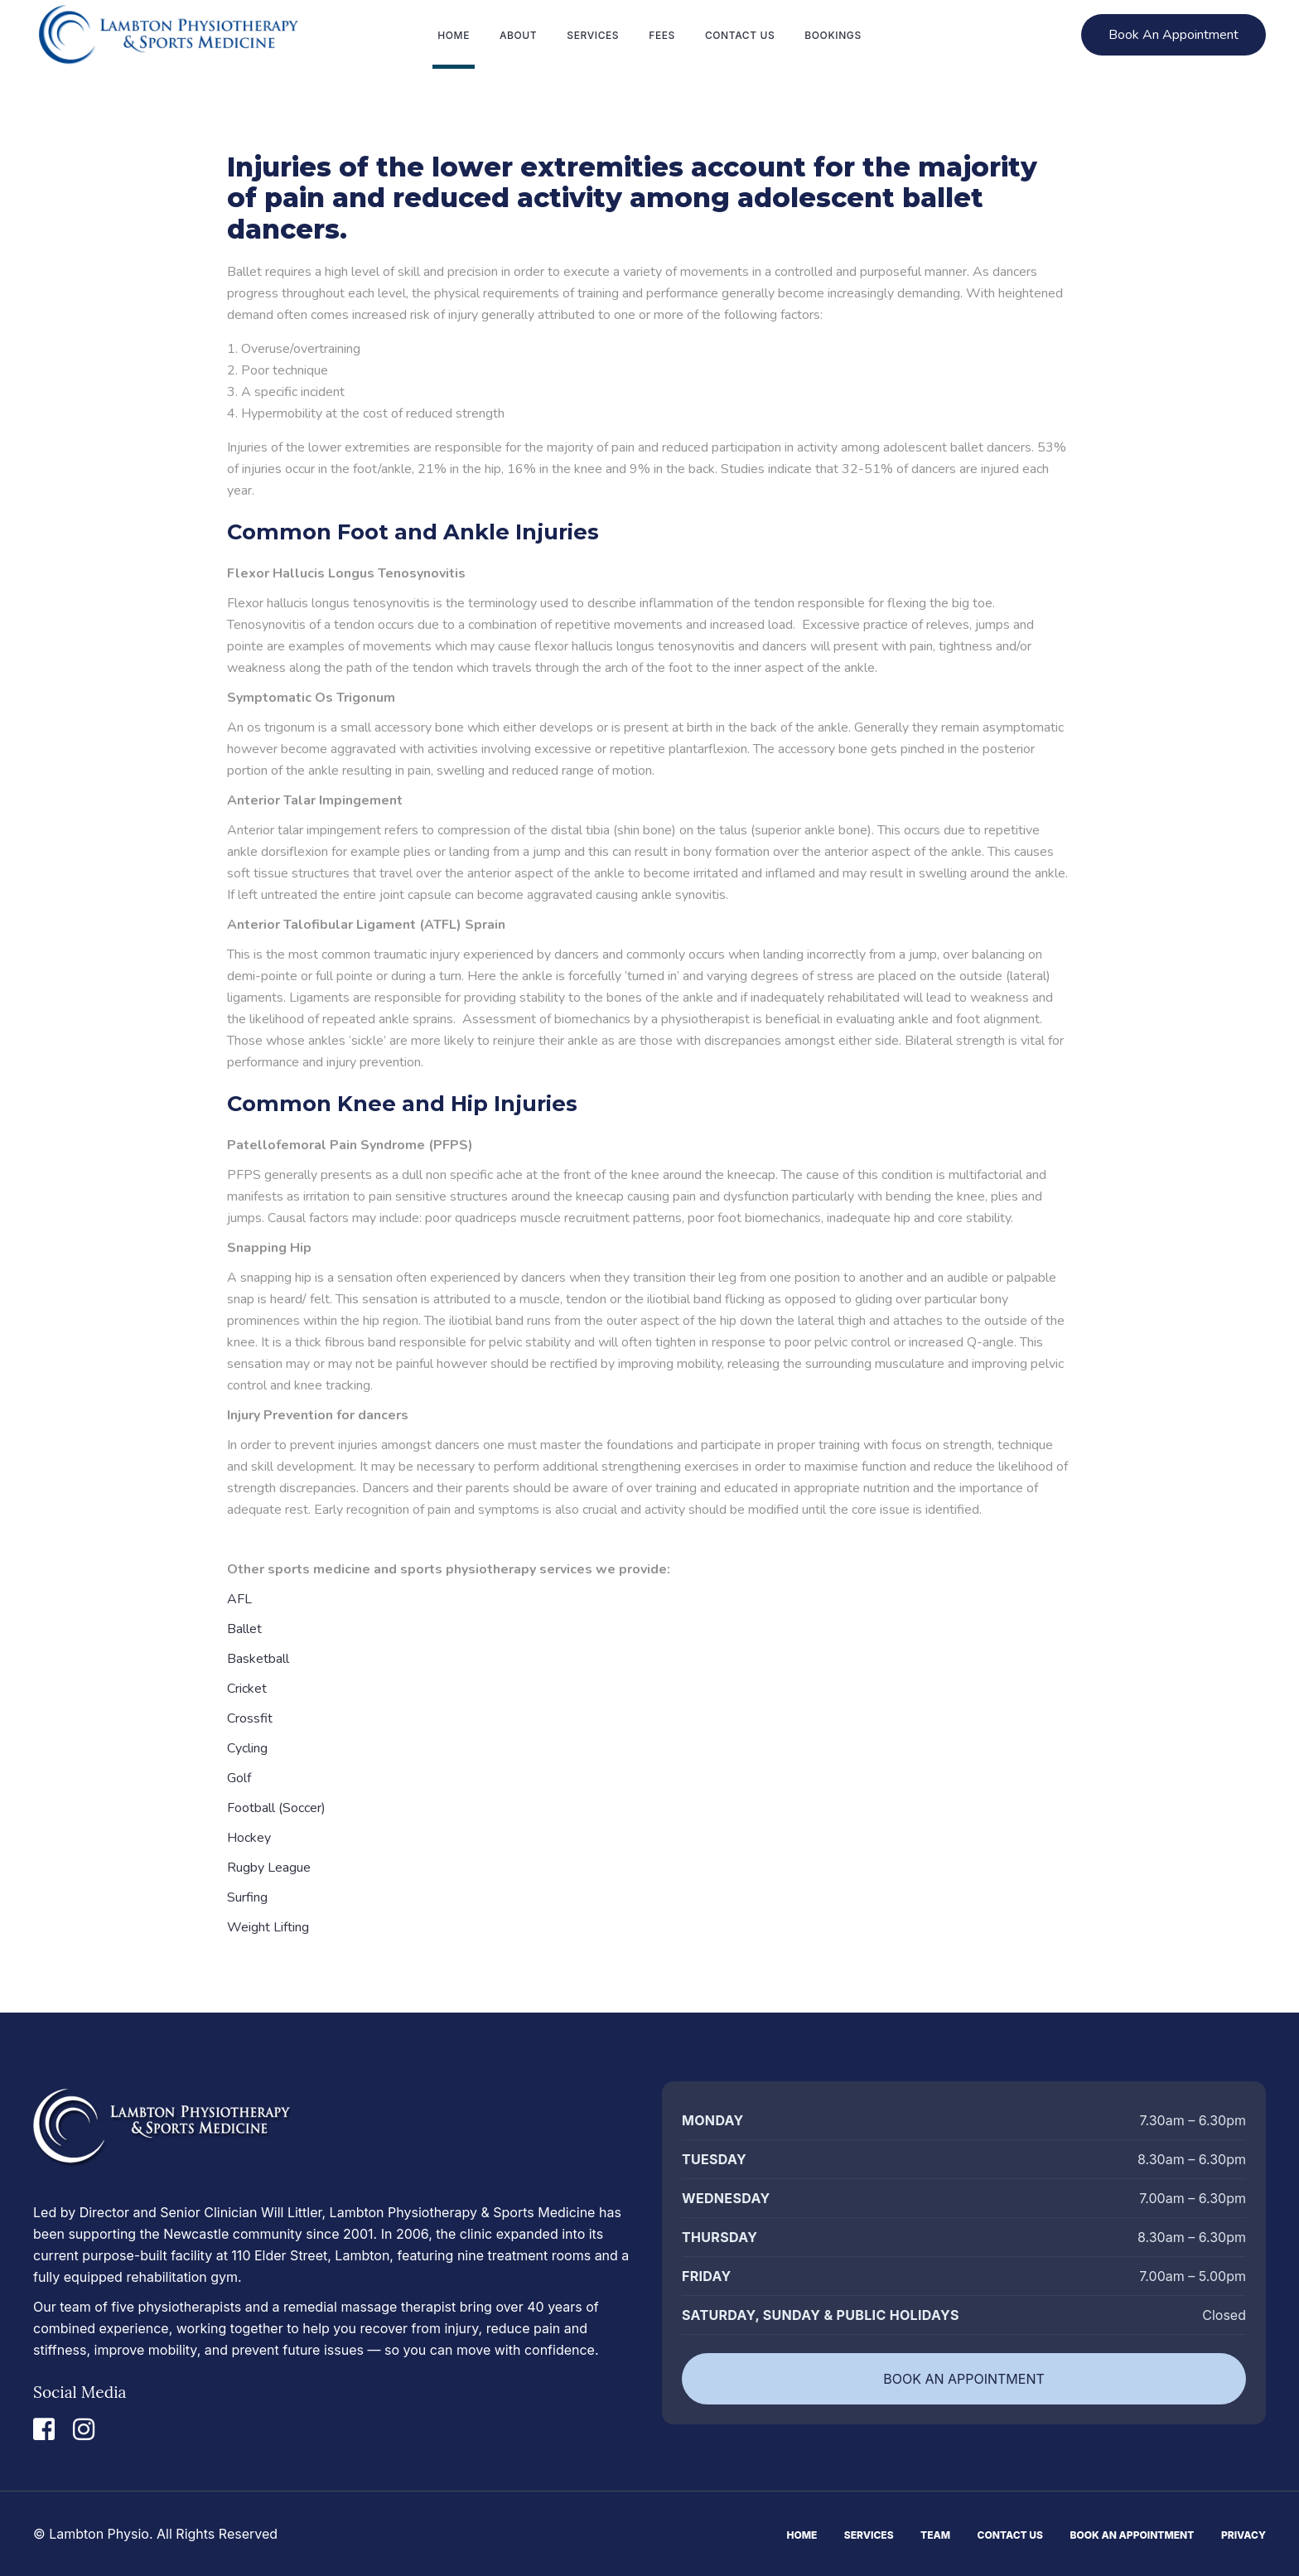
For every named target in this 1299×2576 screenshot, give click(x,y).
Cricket (247, 1688)
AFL (239, 1599)
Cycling (247, 1748)
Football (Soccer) (276, 1808)
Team (935, 2535)
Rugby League (269, 1867)
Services (869, 2535)
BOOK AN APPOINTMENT (964, 2379)
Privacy (1243, 2535)
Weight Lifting (268, 1927)
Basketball (258, 1659)
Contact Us (1010, 2535)
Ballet (244, 1629)
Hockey (249, 1838)
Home (801, 2535)
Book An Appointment (1132, 2535)
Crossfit (250, 1718)
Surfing (247, 1897)
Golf (239, 1778)
